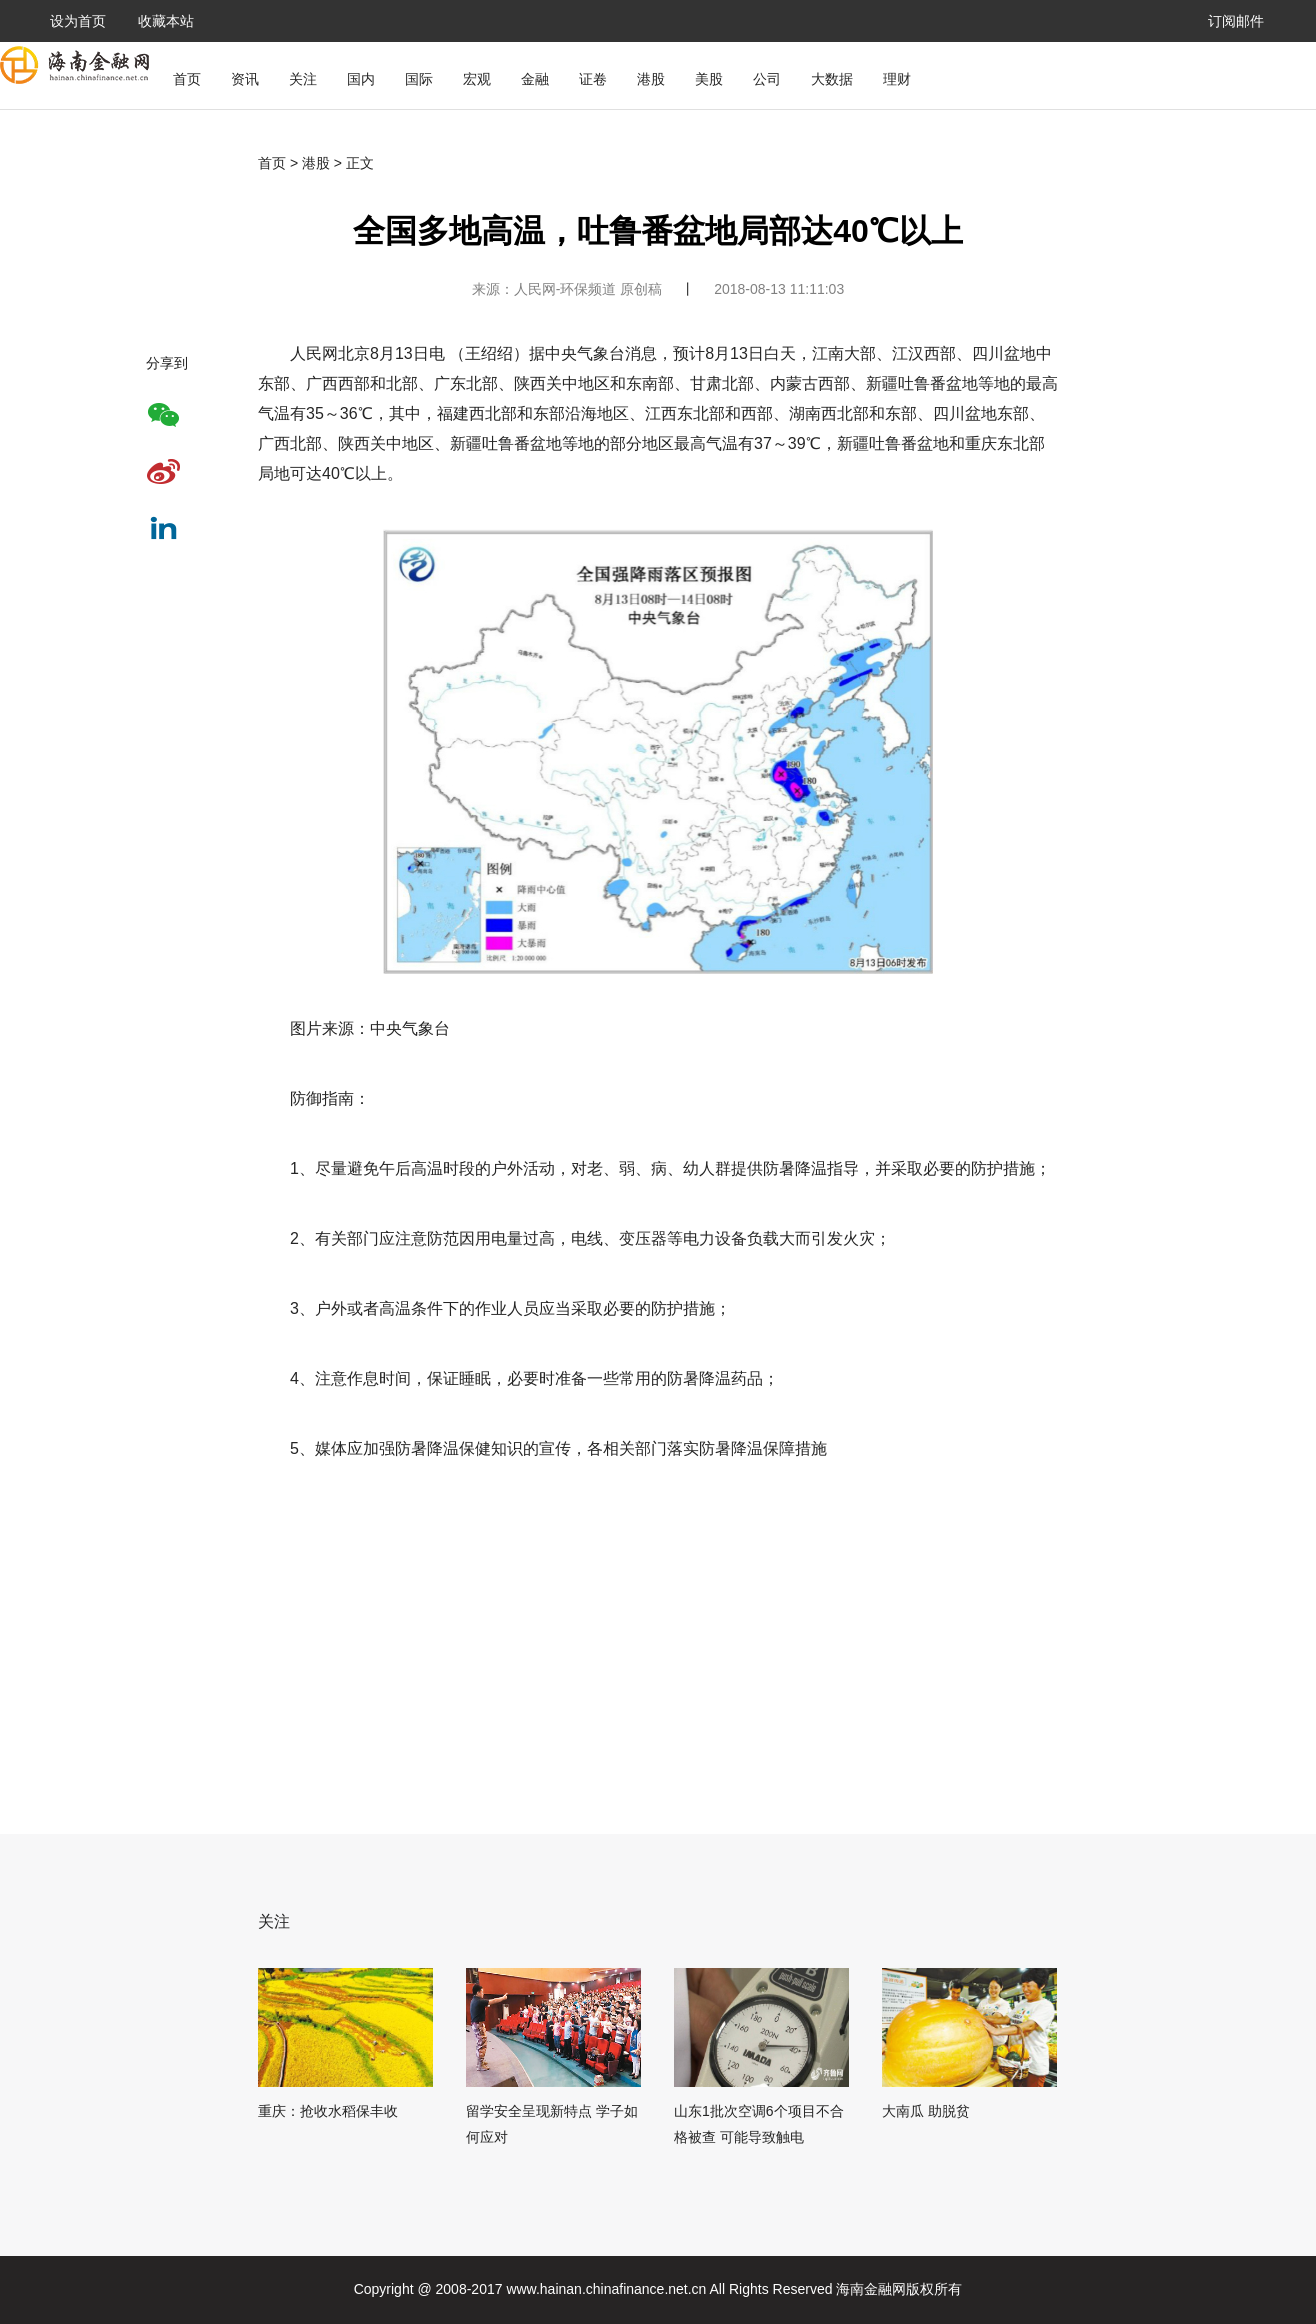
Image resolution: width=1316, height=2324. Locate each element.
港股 (651, 79)
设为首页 (78, 21)
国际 (419, 79)
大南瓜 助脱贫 (926, 2111)
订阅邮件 (1236, 21)
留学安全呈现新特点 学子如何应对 (552, 2124)
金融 (535, 79)
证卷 (593, 79)
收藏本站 (166, 21)
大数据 (832, 79)
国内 (361, 79)
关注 (303, 79)
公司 (767, 79)
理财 (897, 79)
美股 (709, 79)
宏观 (477, 79)
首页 (187, 79)
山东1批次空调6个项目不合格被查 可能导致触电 (759, 2124)
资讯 (245, 79)
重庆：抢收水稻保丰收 (328, 2111)
